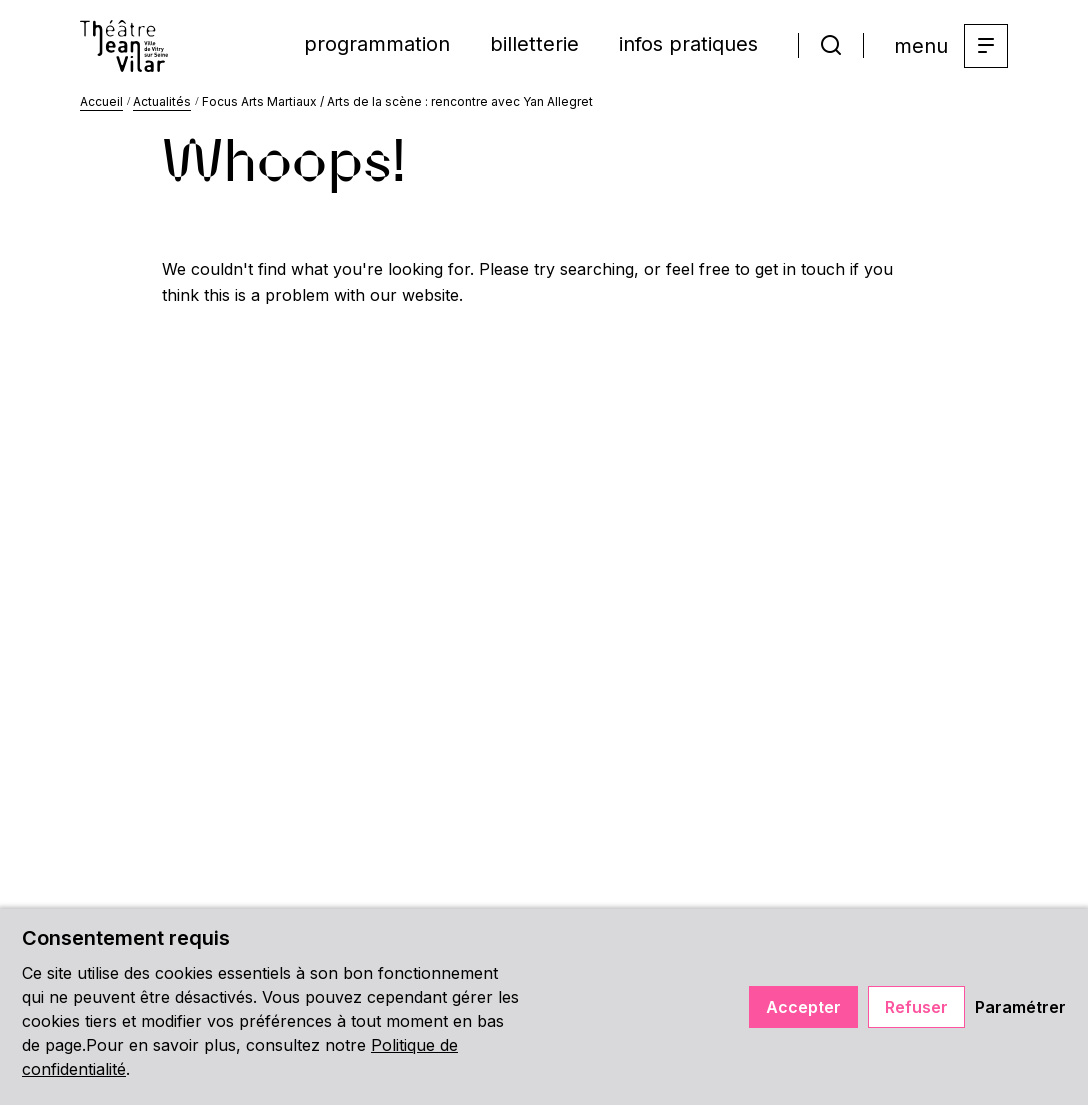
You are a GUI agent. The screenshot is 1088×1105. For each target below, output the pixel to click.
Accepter (803, 1007)
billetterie (534, 44)
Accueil (101, 101)
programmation (377, 44)
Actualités (162, 101)
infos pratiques (688, 44)
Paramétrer (1020, 1007)
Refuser (916, 1007)
